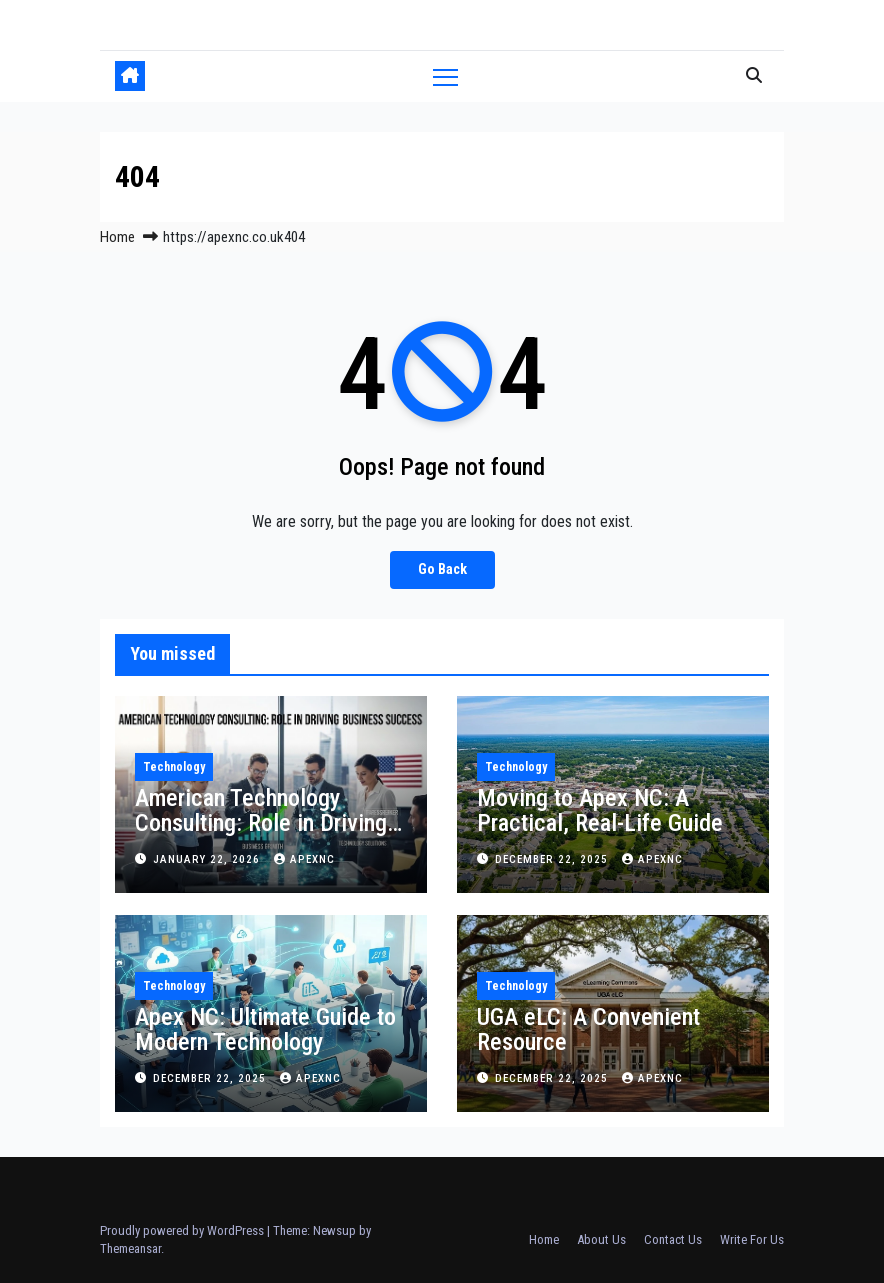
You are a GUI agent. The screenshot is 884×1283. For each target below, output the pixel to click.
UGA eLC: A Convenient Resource (588, 1029)
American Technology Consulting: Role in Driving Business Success (261, 823)
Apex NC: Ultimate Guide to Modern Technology (265, 1029)
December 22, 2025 (553, 859)
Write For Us (752, 1239)
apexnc (304, 859)
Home (117, 237)
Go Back (442, 569)
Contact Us (673, 1239)
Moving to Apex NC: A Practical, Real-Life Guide (600, 810)
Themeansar (130, 1248)
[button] (754, 75)
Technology (174, 767)
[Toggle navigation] (445, 76)
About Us (601, 1239)
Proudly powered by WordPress (183, 1230)
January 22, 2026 (208, 859)
